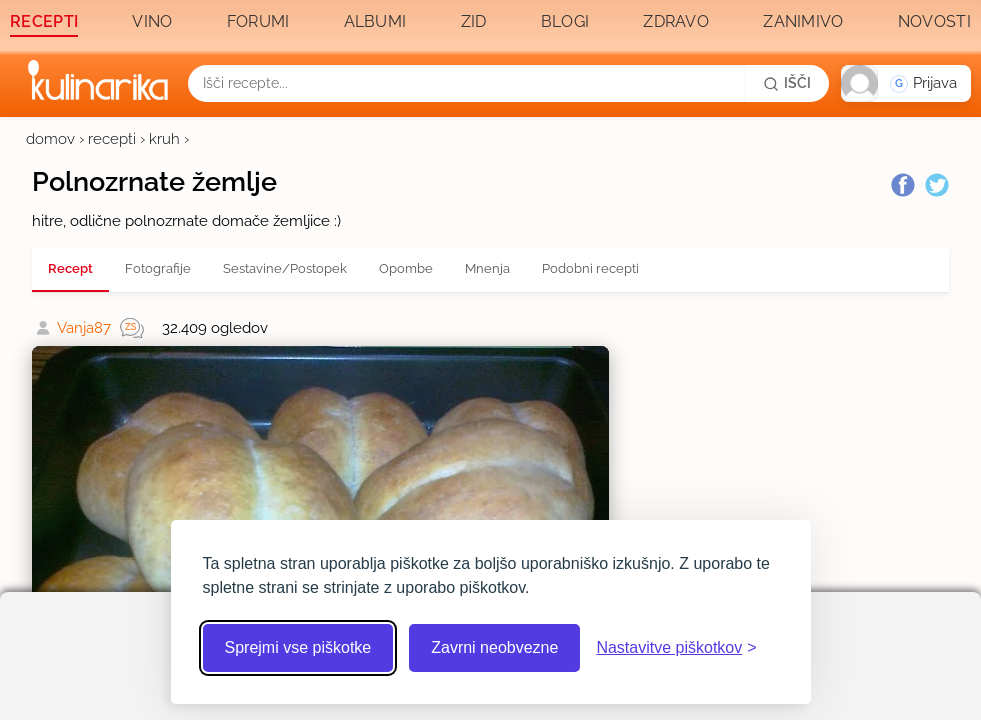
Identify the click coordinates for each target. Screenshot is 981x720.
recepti (112, 139)
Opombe (406, 268)
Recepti (44, 21)
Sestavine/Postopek (285, 268)
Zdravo (676, 21)
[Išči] (787, 83)
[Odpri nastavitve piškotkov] (676, 648)
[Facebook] (903, 185)
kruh (164, 139)
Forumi (258, 21)
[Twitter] (937, 185)
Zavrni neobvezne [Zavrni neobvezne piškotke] (494, 647)
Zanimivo (803, 21)
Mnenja (487, 268)
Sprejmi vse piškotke (298, 647)
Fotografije (158, 268)
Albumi (375, 21)
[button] (906, 83)
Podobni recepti (590, 268)
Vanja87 (84, 328)
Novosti (934, 21)
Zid (474, 21)
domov (50, 139)
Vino (152, 21)
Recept (70, 268)
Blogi (565, 21)
